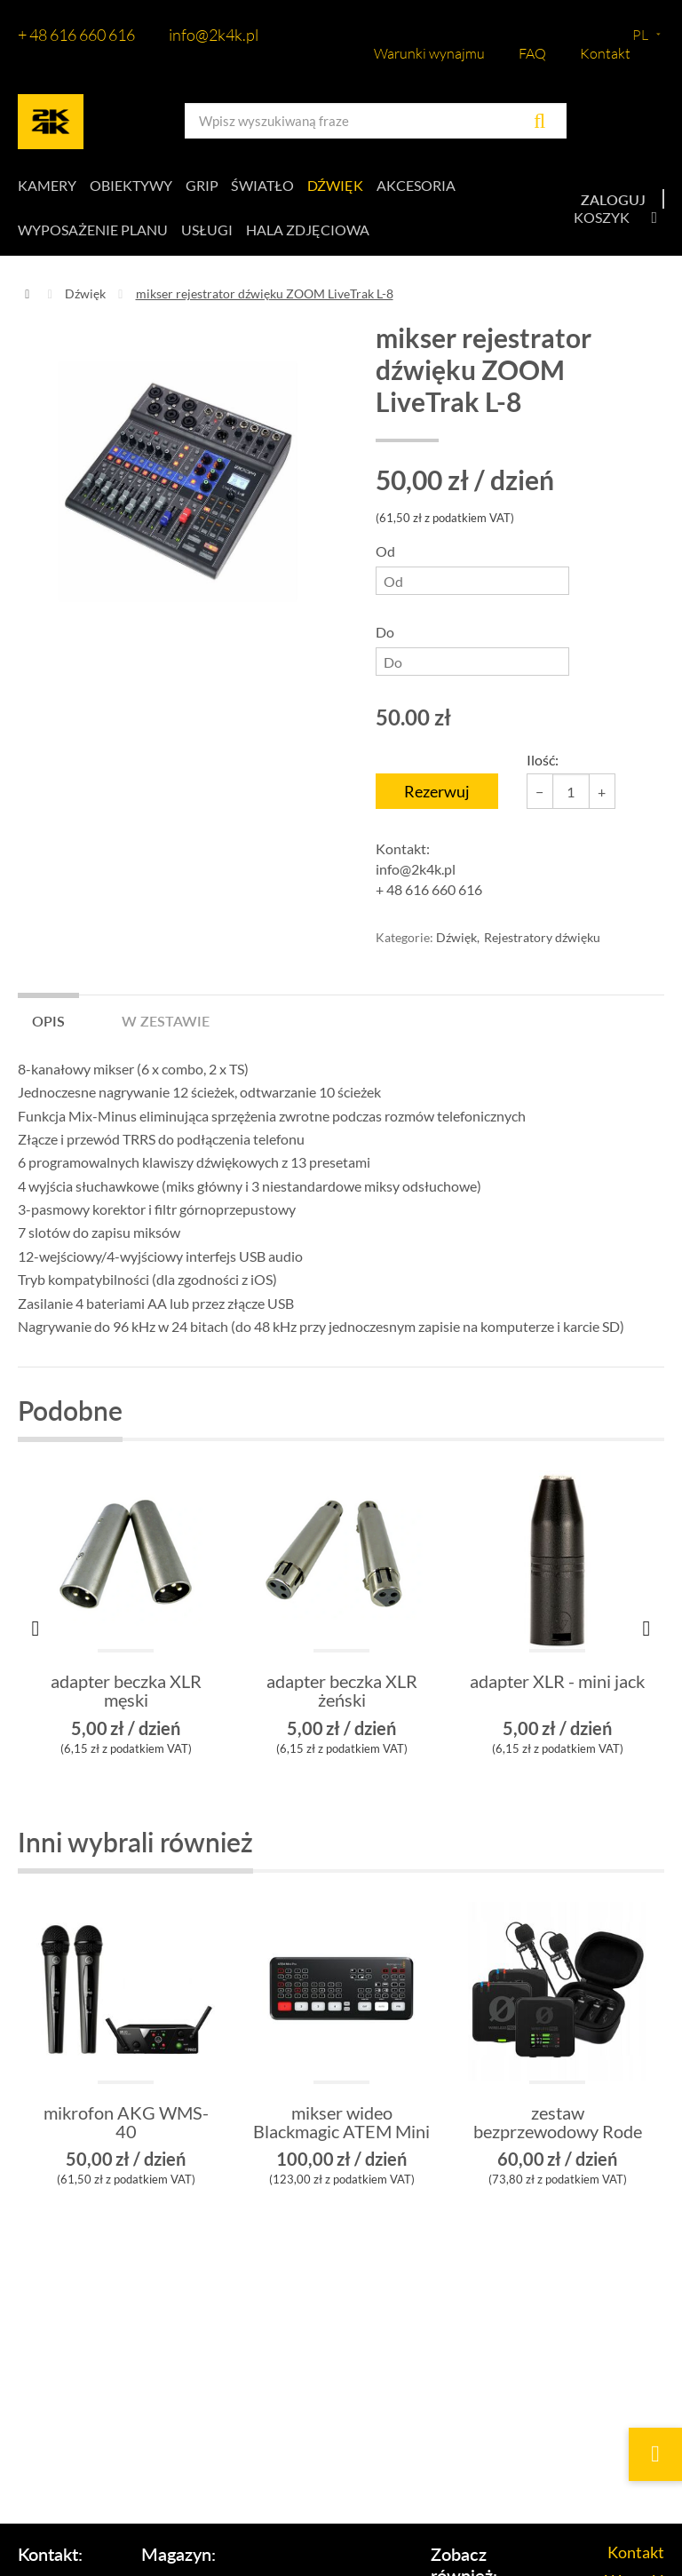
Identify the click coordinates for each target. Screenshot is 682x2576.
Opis (48, 1022)
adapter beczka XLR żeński (341, 1694)
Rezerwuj (437, 794)
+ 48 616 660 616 (76, 34)
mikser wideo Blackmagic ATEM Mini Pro (341, 2134)
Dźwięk (340, 186)
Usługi (208, 231)
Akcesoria (421, 186)
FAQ (532, 53)
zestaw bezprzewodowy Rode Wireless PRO (557, 2134)
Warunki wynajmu (429, 53)
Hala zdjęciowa (309, 231)
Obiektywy (132, 186)
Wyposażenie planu (93, 231)
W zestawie (166, 1022)
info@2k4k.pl (213, 34)
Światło (265, 186)
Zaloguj (613, 200)
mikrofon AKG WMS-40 (126, 2125)
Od (472, 571)
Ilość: (543, 762)
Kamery (47, 186)
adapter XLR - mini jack (557, 1685)
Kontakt (605, 53)
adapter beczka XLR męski (126, 1694)
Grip (203, 186)
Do (472, 652)
